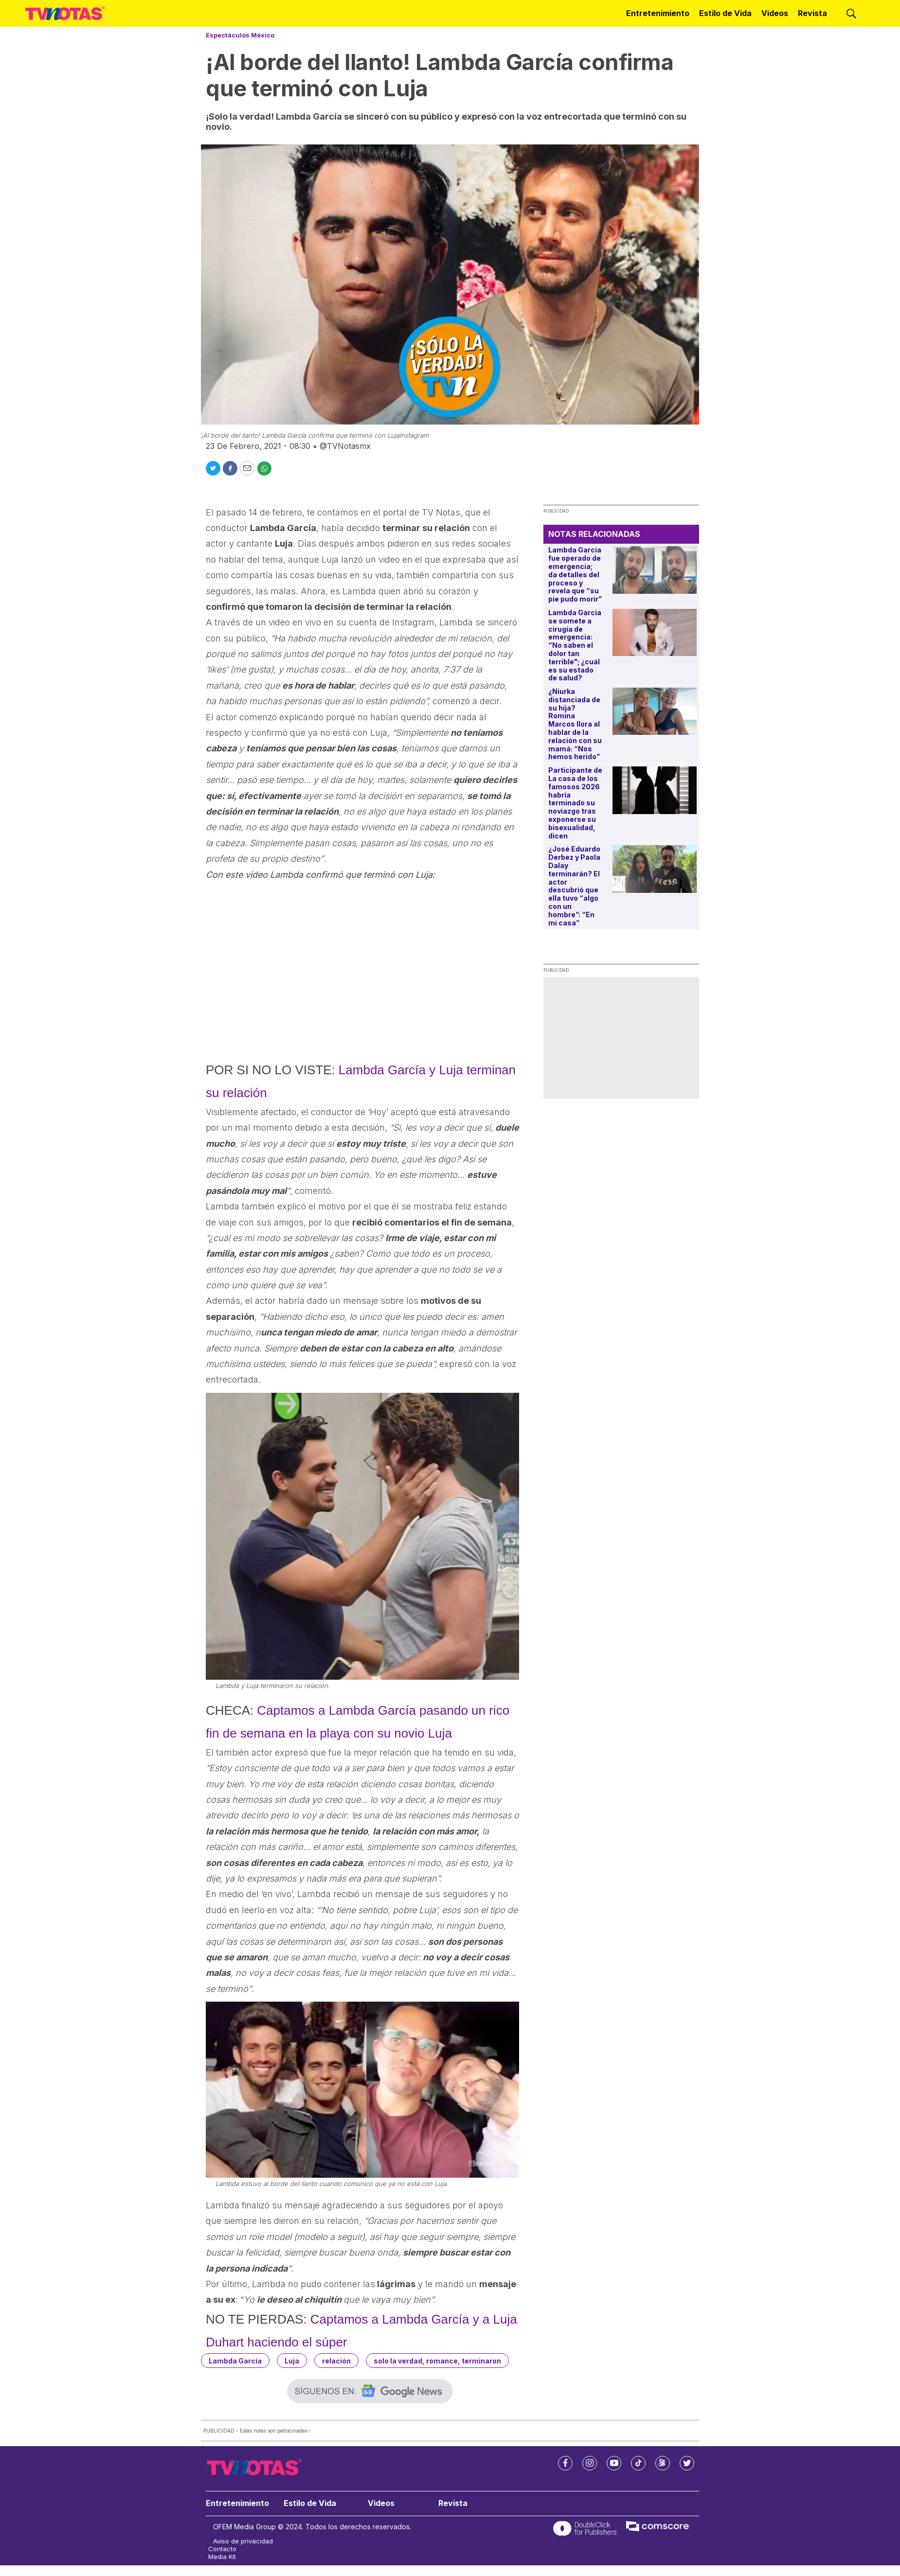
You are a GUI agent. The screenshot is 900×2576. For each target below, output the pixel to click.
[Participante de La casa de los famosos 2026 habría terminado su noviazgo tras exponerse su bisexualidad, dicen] (654, 790)
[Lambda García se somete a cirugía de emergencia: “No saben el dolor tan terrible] (654, 632)
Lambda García (235, 2361)
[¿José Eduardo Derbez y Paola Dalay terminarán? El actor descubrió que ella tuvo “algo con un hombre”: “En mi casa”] (654, 868)
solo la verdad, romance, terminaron (437, 2361)
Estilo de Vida (725, 13)
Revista (812, 13)
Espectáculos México (240, 35)
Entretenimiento (657, 13)
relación (336, 2361)
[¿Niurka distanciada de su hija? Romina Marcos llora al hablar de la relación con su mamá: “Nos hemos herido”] (654, 711)
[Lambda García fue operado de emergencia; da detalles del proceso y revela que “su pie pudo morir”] (654, 569)
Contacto (222, 2549)
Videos (774, 13)
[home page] (65, 13)
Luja (292, 2361)
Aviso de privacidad (243, 2541)
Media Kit (222, 2556)
